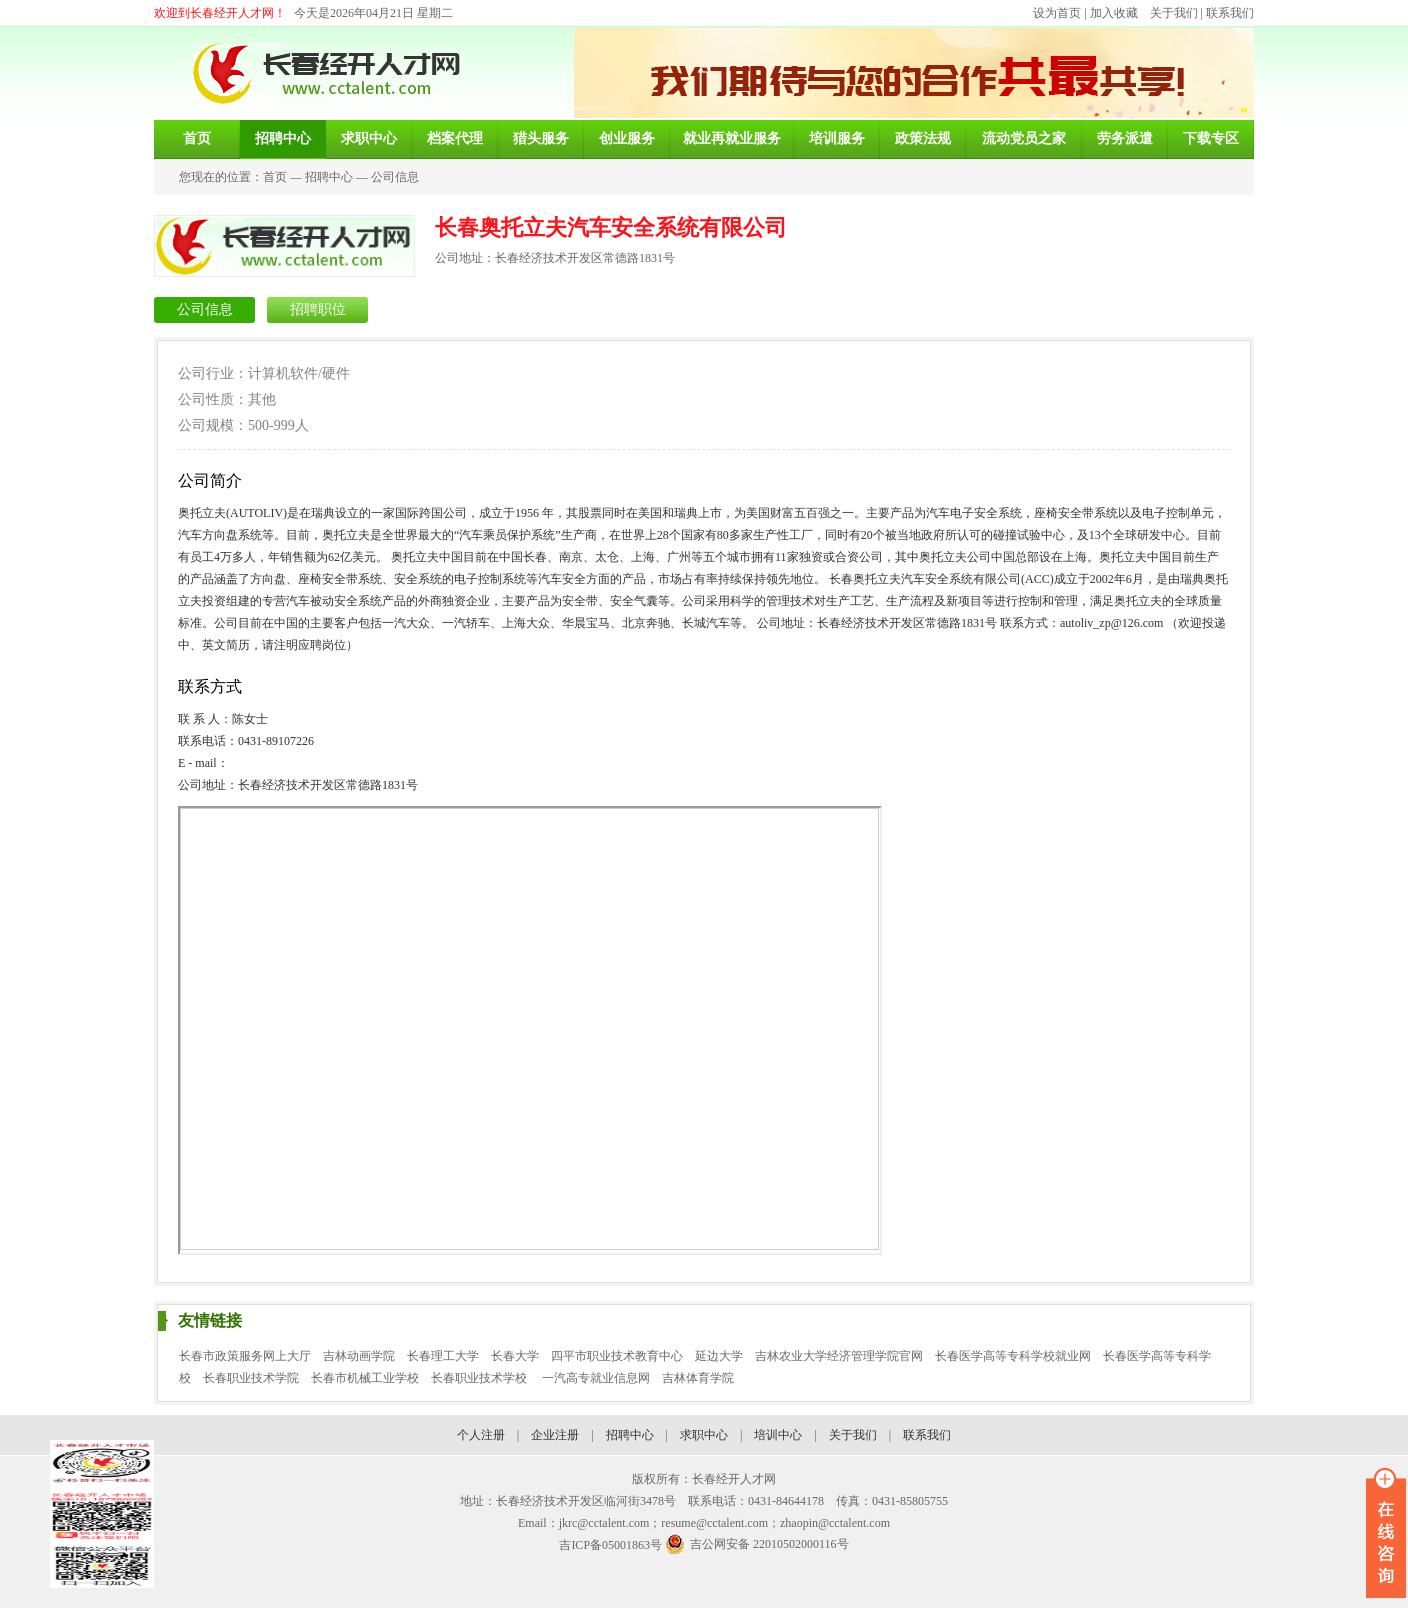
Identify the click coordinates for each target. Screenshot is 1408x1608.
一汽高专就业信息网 (596, 1378)
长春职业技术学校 (480, 1378)
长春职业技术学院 (251, 1378)
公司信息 (395, 177)
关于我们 (1174, 13)
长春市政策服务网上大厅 (245, 1356)
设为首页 (1057, 13)
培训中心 (778, 1435)
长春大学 (515, 1356)
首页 (275, 177)
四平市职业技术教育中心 (617, 1356)
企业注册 (555, 1435)
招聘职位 (318, 309)
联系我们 (1230, 13)
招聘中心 (329, 177)
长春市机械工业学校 (365, 1378)
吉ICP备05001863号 (610, 1545)
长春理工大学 (443, 1356)
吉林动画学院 (359, 1356)
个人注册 (481, 1435)
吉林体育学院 (698, 1378)
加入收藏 (1114, 13)
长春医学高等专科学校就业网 (1013, 1356)
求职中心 (704, 1435)
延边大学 (719, 1356)
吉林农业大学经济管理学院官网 (839, 1356)
